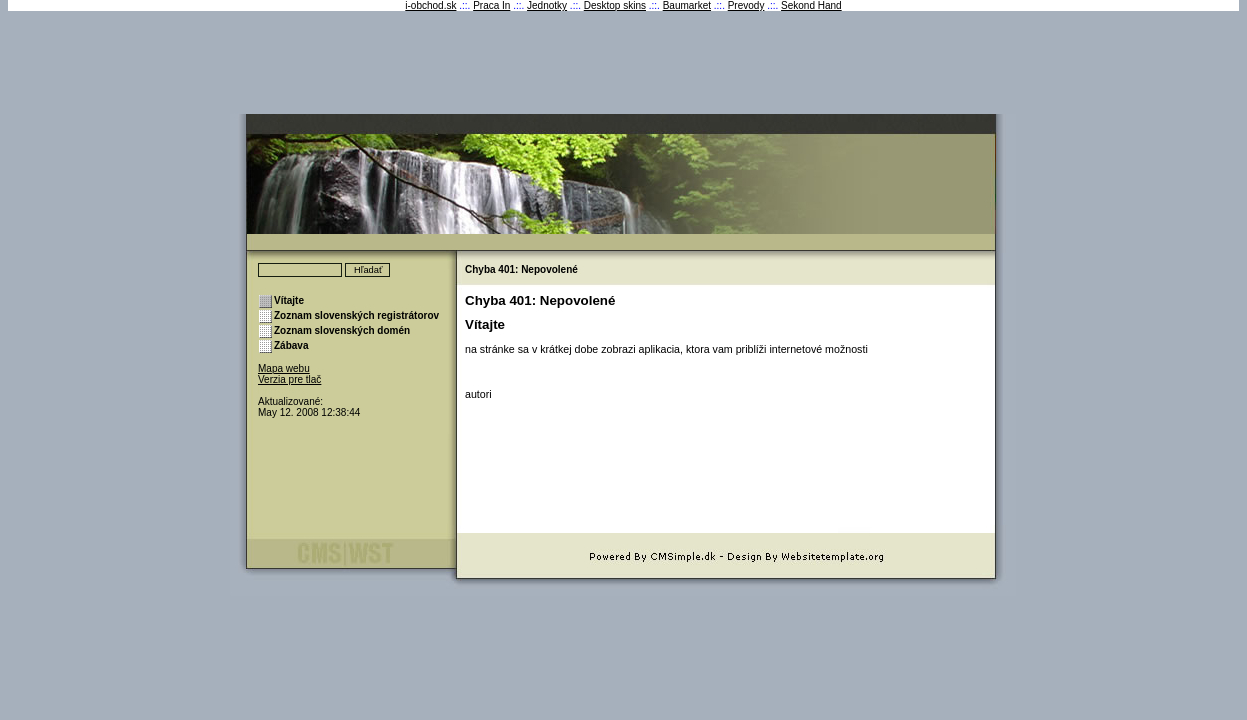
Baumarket (687, 5)
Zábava (291, 345)
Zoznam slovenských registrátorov (356, 315)
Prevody (746, 5)
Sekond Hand (811, 5)
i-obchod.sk (430, 5)
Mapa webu (284, 368)
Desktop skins (615, 5)
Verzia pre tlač (289, 379)
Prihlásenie (282, 390)
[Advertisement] (624, 68)
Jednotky (547, 5)
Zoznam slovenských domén (342, 330)
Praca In (491, 5)
